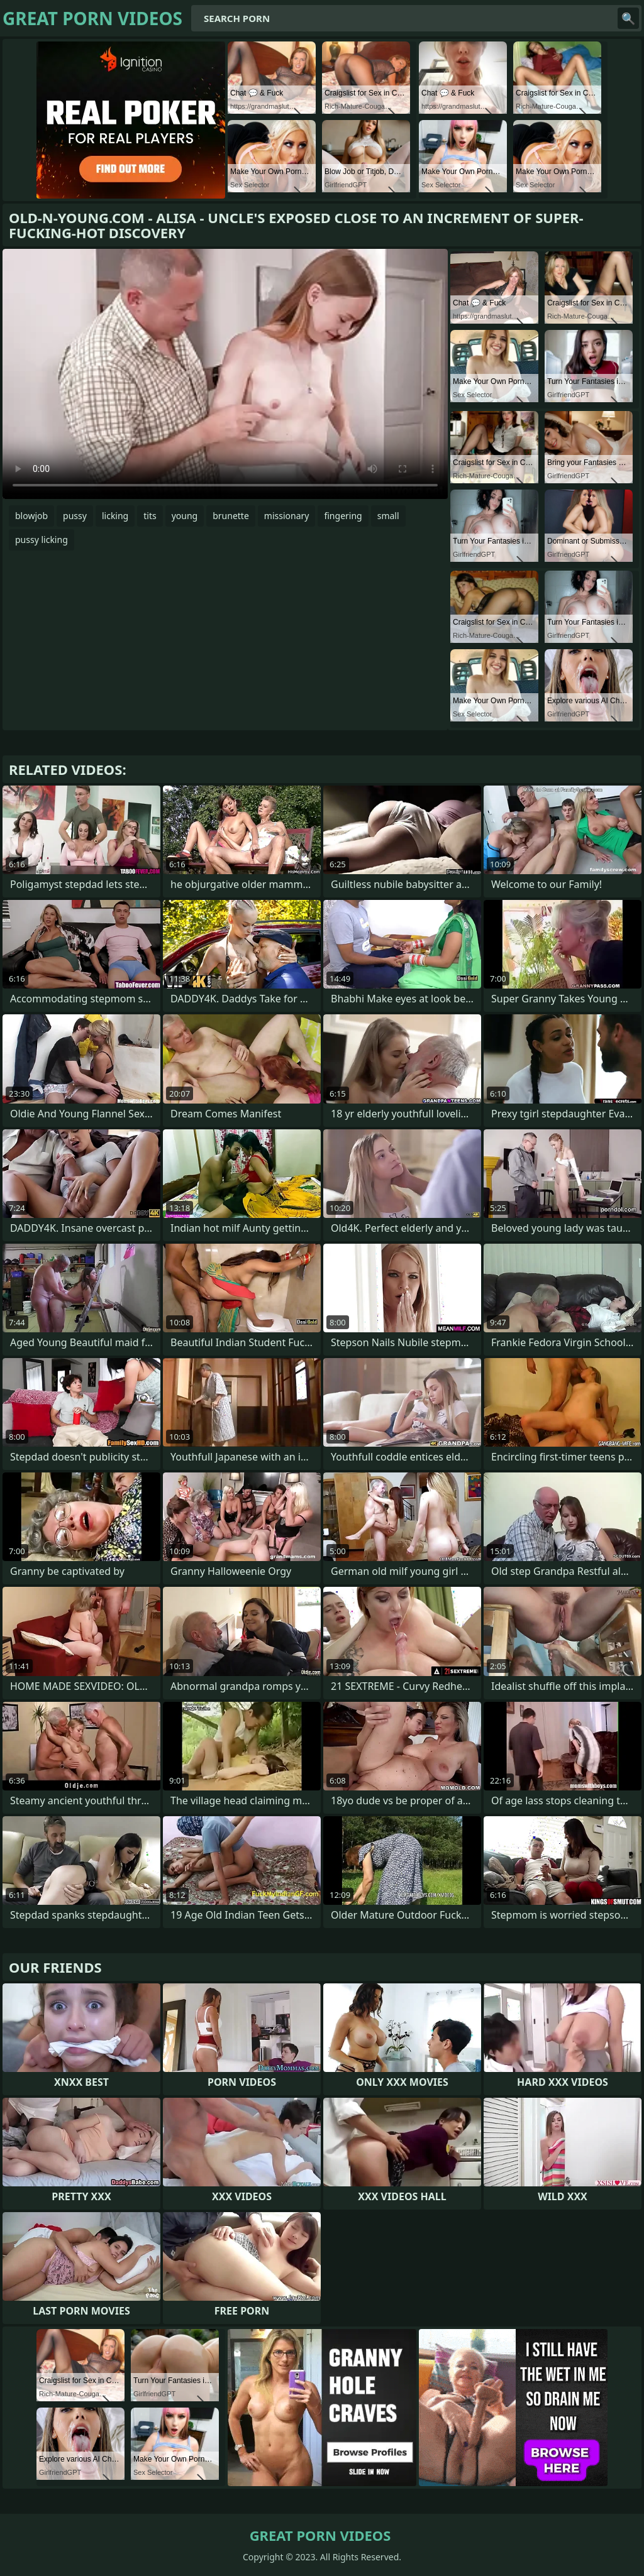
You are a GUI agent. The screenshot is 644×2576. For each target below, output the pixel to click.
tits (149, 516)
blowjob (31, 516)
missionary (286, 516)
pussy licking (41, 539)
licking (115, 516)
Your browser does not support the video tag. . (225, 374)
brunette (231, 516)
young (185, 516)
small (388, 516)
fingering (343, 516)
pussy (75, 516)
